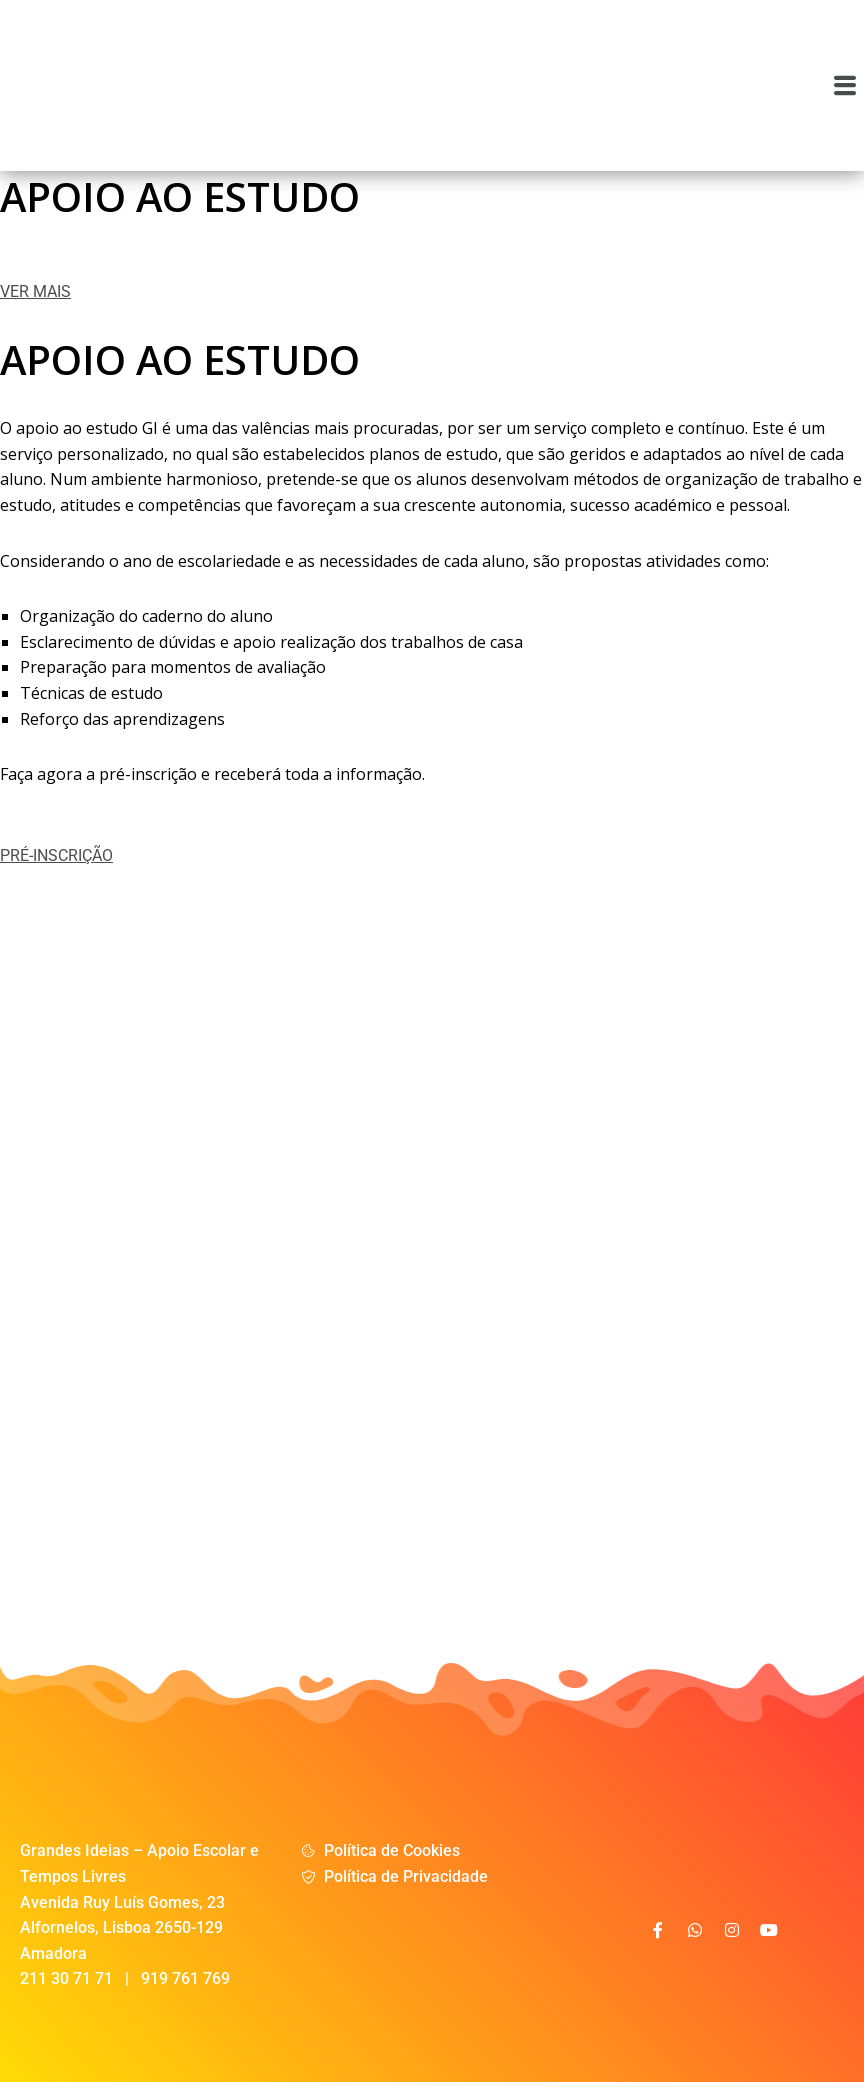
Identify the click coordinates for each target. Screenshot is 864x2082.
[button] (845, 85)
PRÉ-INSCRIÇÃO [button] (56, 855)
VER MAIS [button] (35, 291)
